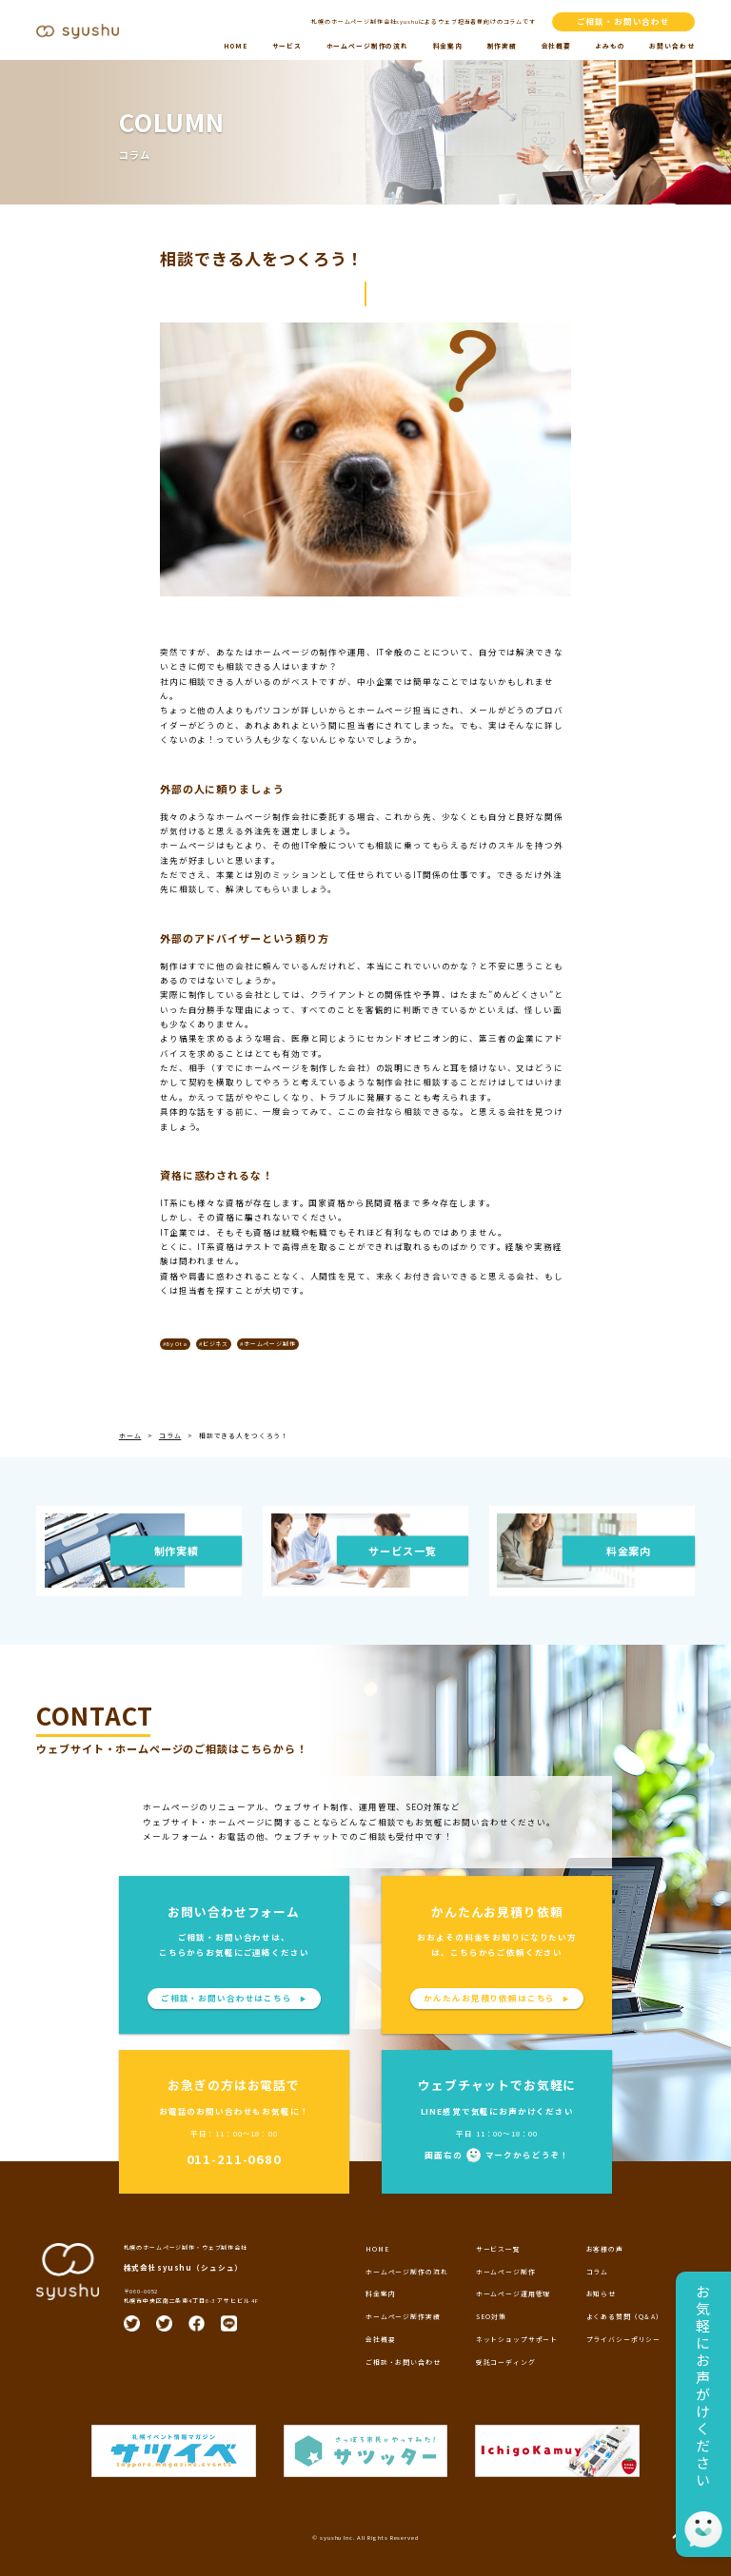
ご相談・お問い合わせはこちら (234, 1997)
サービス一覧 (498, 2249)
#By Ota (175, 1343)
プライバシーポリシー (624, 2339)
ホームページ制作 (506, 2271)
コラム (597, 2271)
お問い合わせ (671, 45)
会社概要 (556, 45)
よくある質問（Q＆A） (624, 2316)
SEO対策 (491, 2316)
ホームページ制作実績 (403, 2316)
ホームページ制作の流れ (367, 45)
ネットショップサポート (517, 2339)
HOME (235, 45)
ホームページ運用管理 (513, 2293)
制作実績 (502, 45)
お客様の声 (604, 2249)
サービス (287, 45)
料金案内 (448, 45)
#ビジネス (213, 1343)
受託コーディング (506, 2362)
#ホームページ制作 (268, 1343)
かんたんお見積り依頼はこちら (497, 1997)
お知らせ (601, 2293)
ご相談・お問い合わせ (624, 21)
